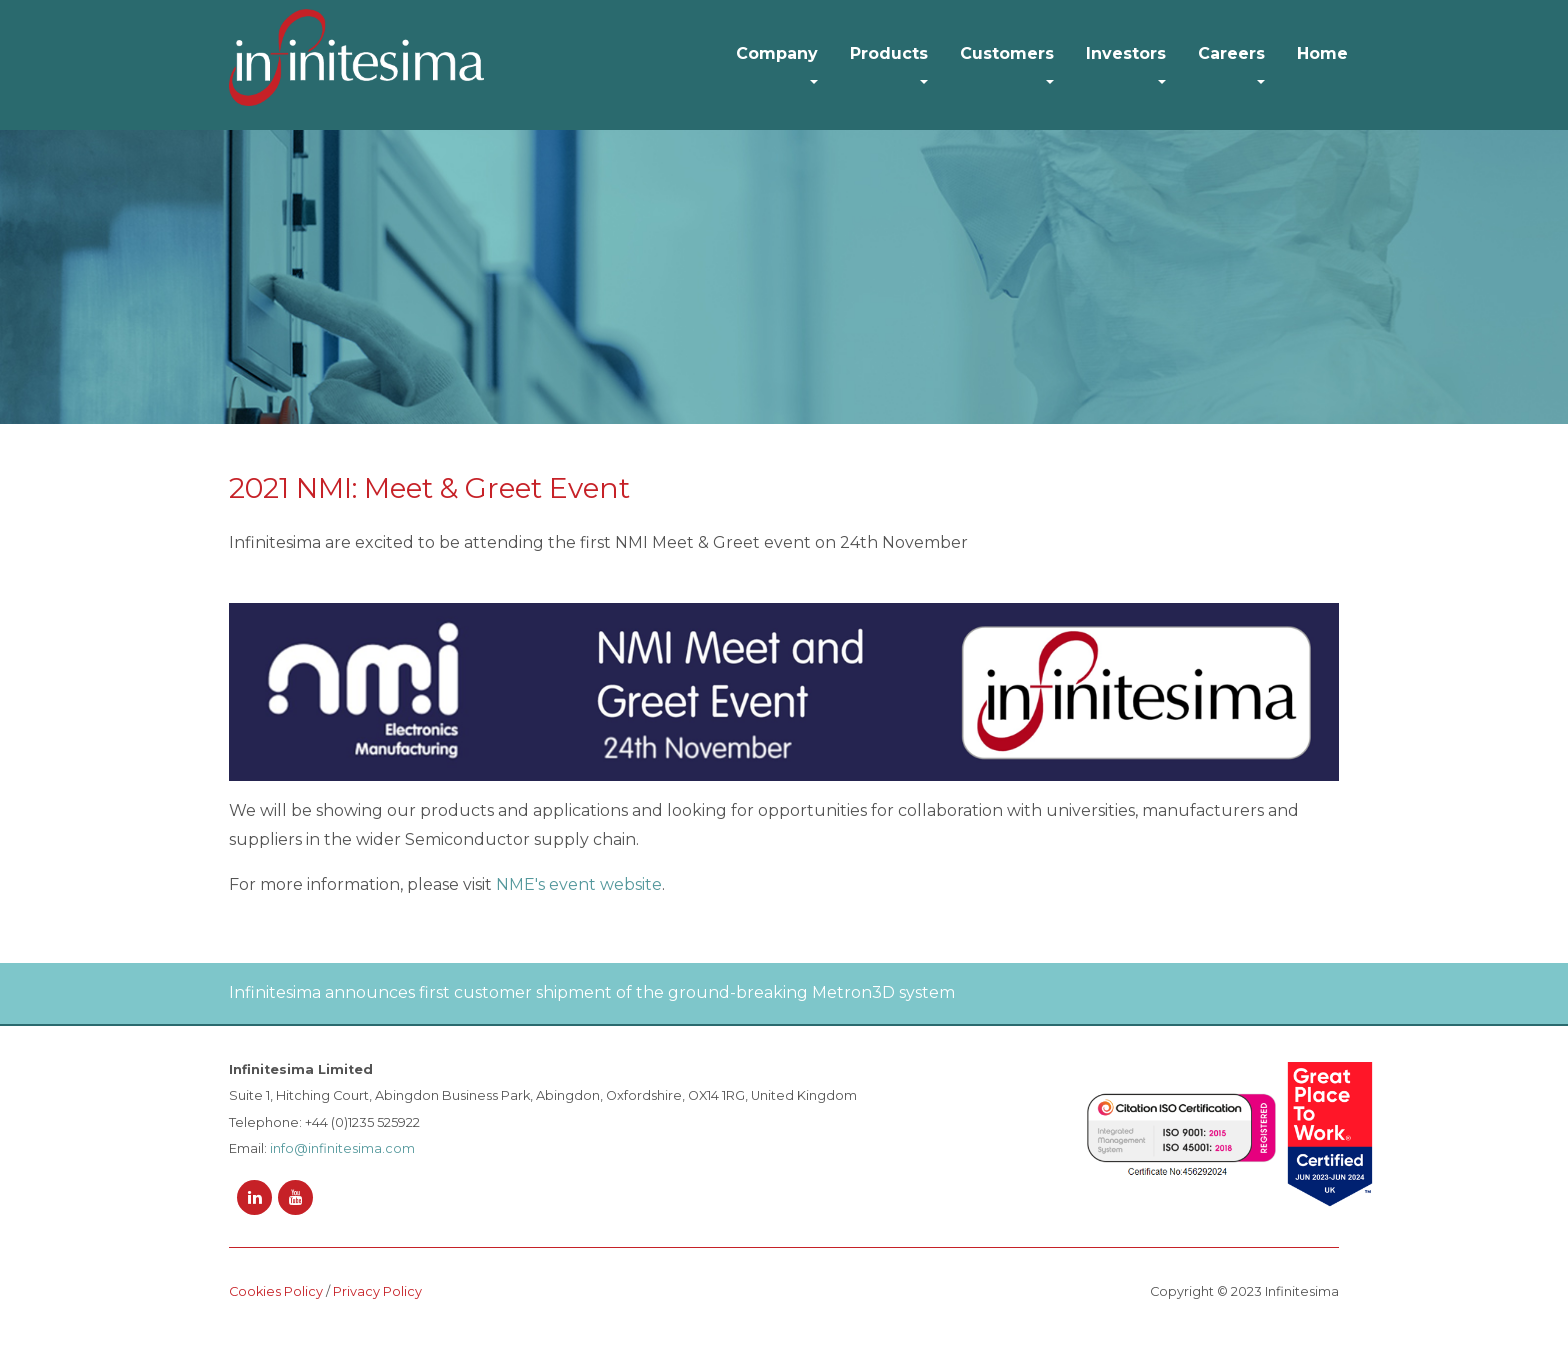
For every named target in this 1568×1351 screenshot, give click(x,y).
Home (1322, 53)
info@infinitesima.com (342, 1148)
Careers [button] (1231, 53)
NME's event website (579, 884)
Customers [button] (1007, 53)
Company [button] (777, 53)
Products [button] (889, 53)
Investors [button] (1126, 53)
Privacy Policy (377, 1291)
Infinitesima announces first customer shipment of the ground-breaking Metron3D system (592, 992)
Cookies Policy (276, 1291)
